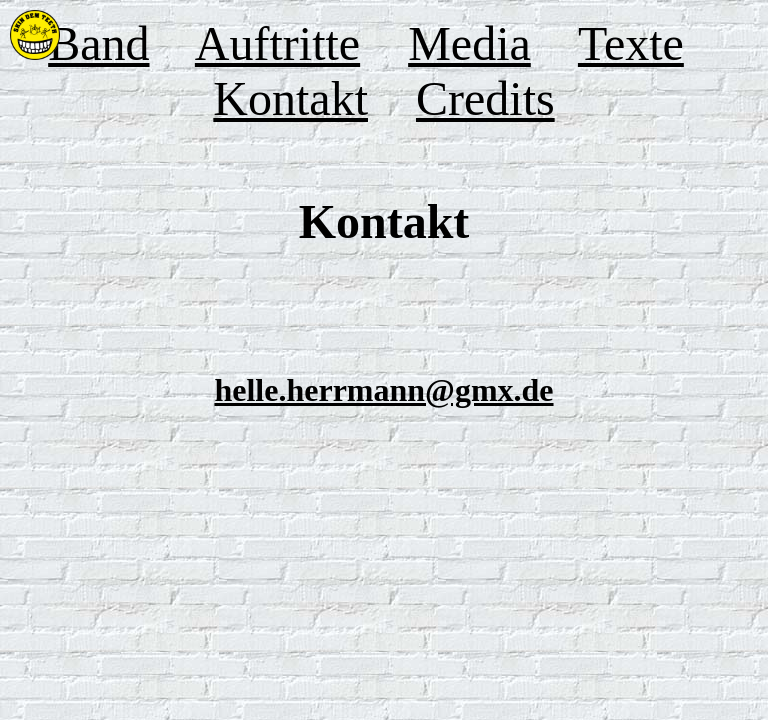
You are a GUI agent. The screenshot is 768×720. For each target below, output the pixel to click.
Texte (631, 43)
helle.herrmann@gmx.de (383, 390)
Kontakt (290, 98)
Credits (485, 98)
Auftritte (277, 43)
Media (469, 43)
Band (98, 43)
